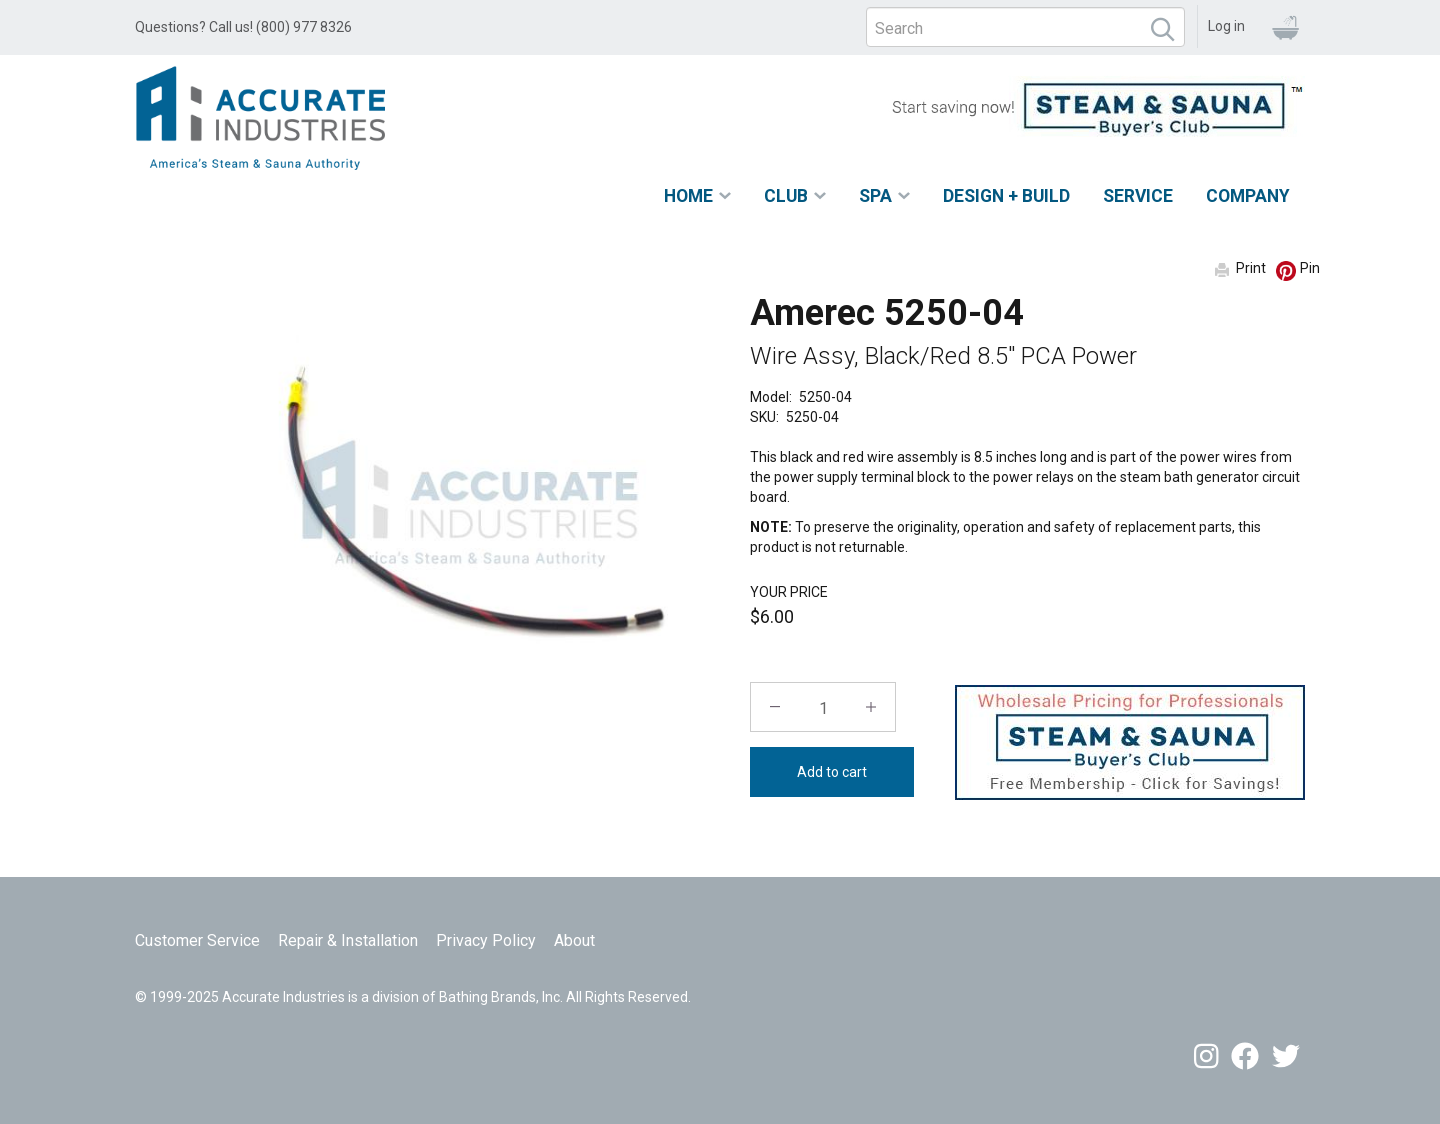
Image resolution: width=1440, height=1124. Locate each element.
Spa (875, 196)
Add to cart (832, 772)
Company (1248, 196)
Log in (1226, 26)
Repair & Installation (348, 940)
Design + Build (1006, 196)
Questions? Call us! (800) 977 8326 (243, 27)
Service (1138, 196)
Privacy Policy (486, 940)
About (574, 940)
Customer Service (197, 940)
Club (786, 196)
